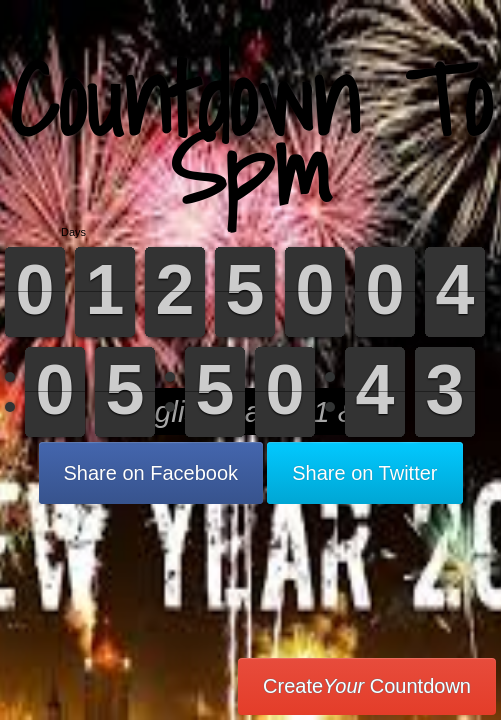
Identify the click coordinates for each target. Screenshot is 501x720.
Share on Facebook (151, 473)
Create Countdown (367, 686)
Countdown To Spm (250, 134)
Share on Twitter (364, 473)
